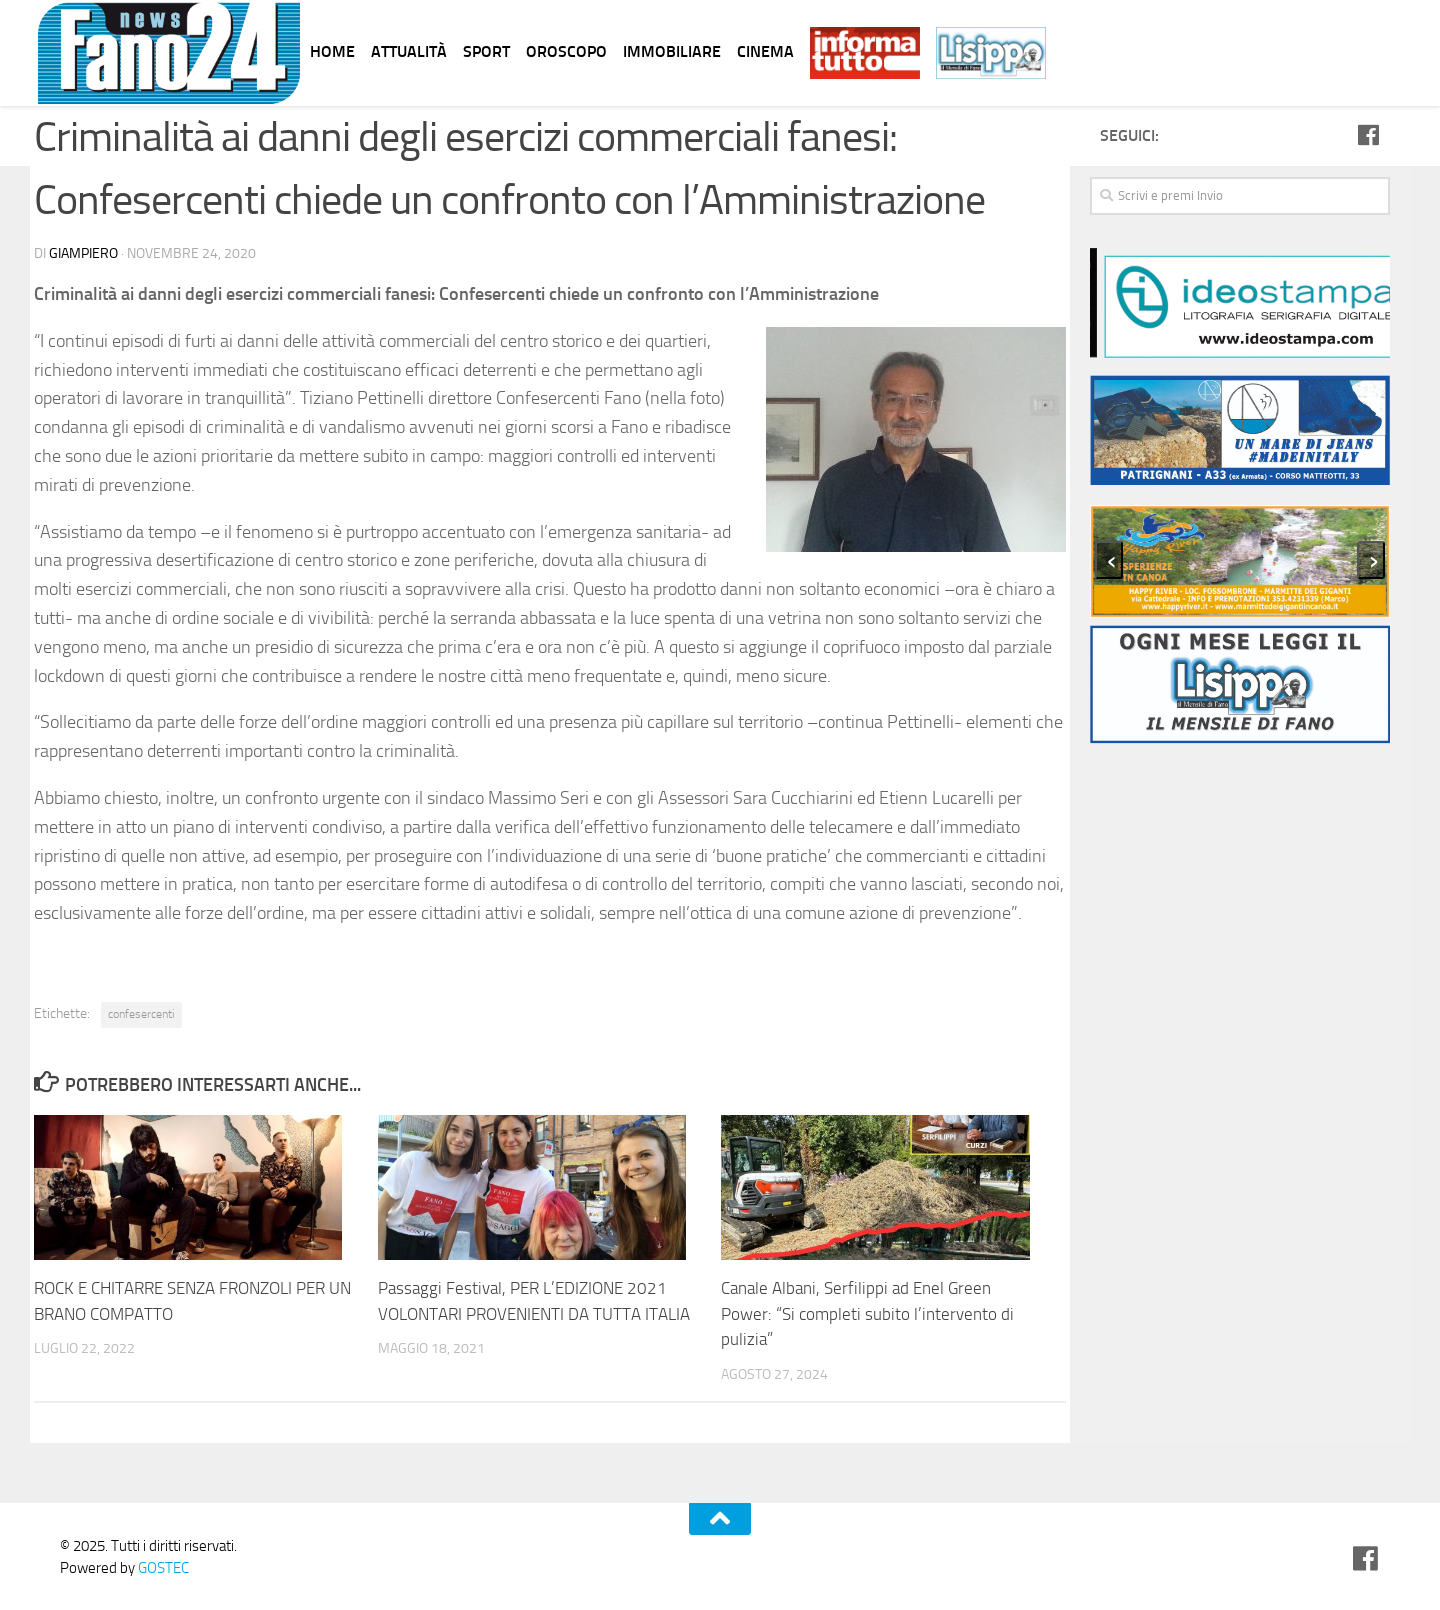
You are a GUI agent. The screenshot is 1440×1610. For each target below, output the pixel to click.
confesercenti (141, 1014)
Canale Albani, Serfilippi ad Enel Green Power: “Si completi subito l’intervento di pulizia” (867, 1313)
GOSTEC (162, 1568)
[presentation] (1109, 560)
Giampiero (83, 253)
